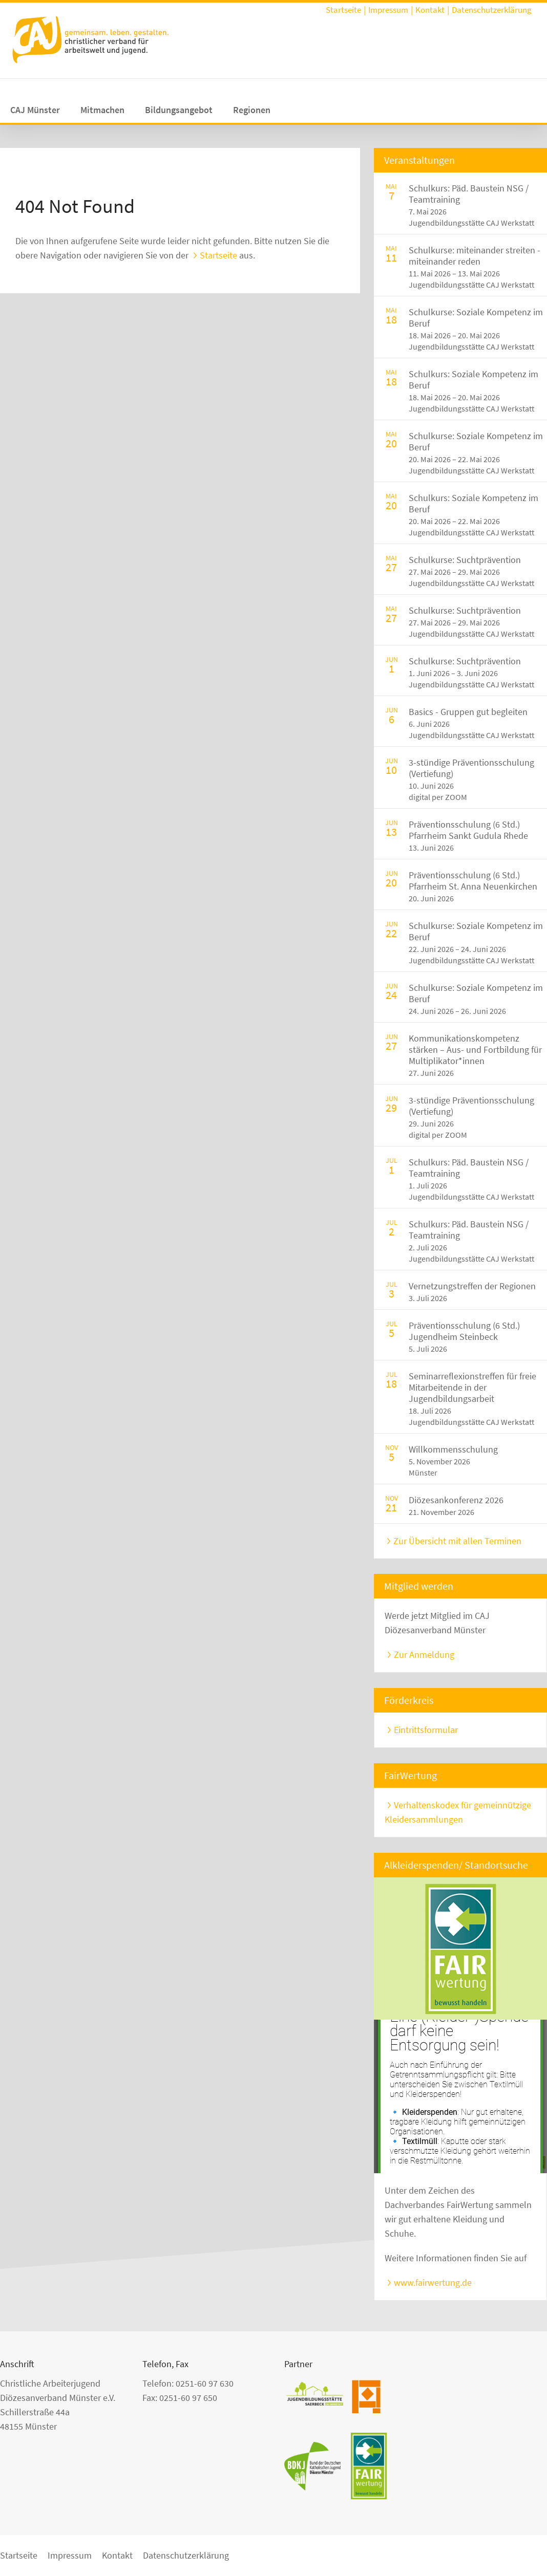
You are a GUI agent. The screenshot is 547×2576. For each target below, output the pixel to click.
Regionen (251, 110)
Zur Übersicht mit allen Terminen (457, 1541)
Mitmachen (102, 110)
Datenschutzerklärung (492, 9)
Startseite (343, 9)
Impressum (388, 9)
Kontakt (430, 9)
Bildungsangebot (179, 110)
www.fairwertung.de (433, 2282)
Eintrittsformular (426, 1730)
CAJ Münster (35, 110)
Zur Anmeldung (424, 1654)
